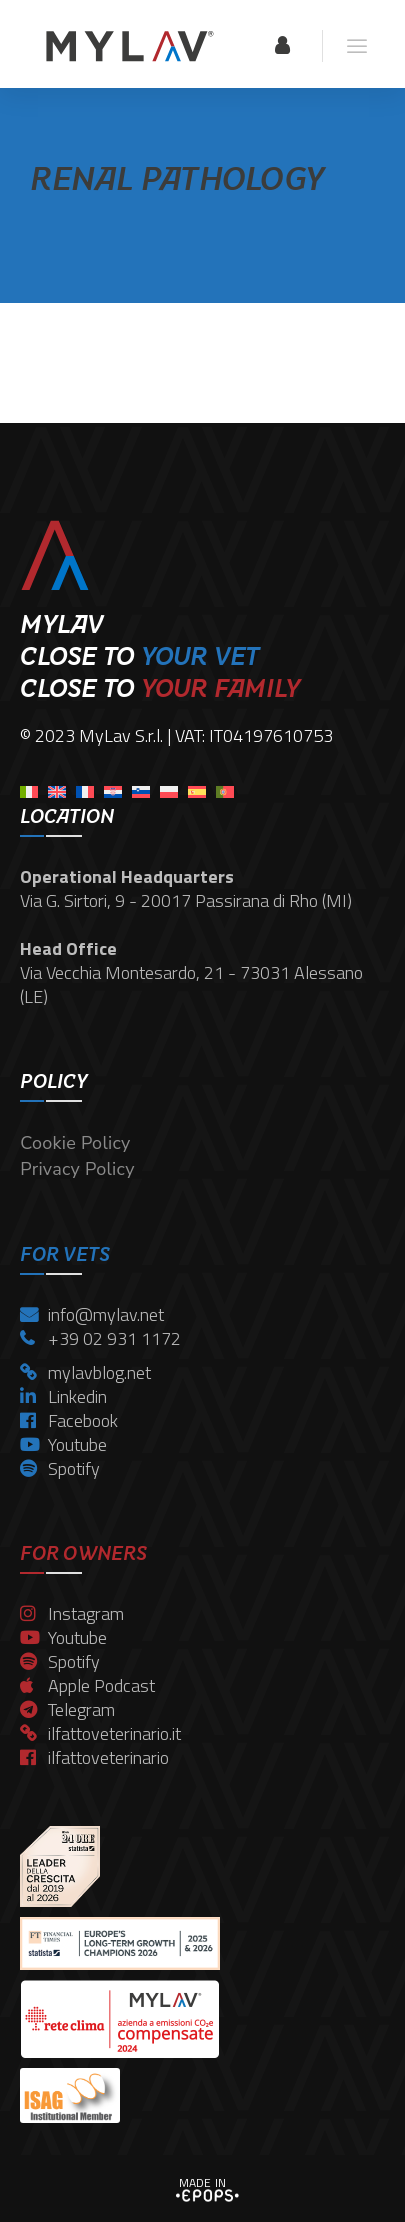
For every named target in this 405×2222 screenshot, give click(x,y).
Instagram (72, 1613)
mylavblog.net (85, 1372)
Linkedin (63, 1396)
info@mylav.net (92, 1314)
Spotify (60, 1468)
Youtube (63, 1444)
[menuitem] (29, 785)
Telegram (67, 1709)
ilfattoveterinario (94, 1757)
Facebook (69, 1420)
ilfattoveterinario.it (100, 1733)
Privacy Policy (77, 1169)
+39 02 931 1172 (100, 1338)
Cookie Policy (75, 1143)
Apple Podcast (87, 1685)
